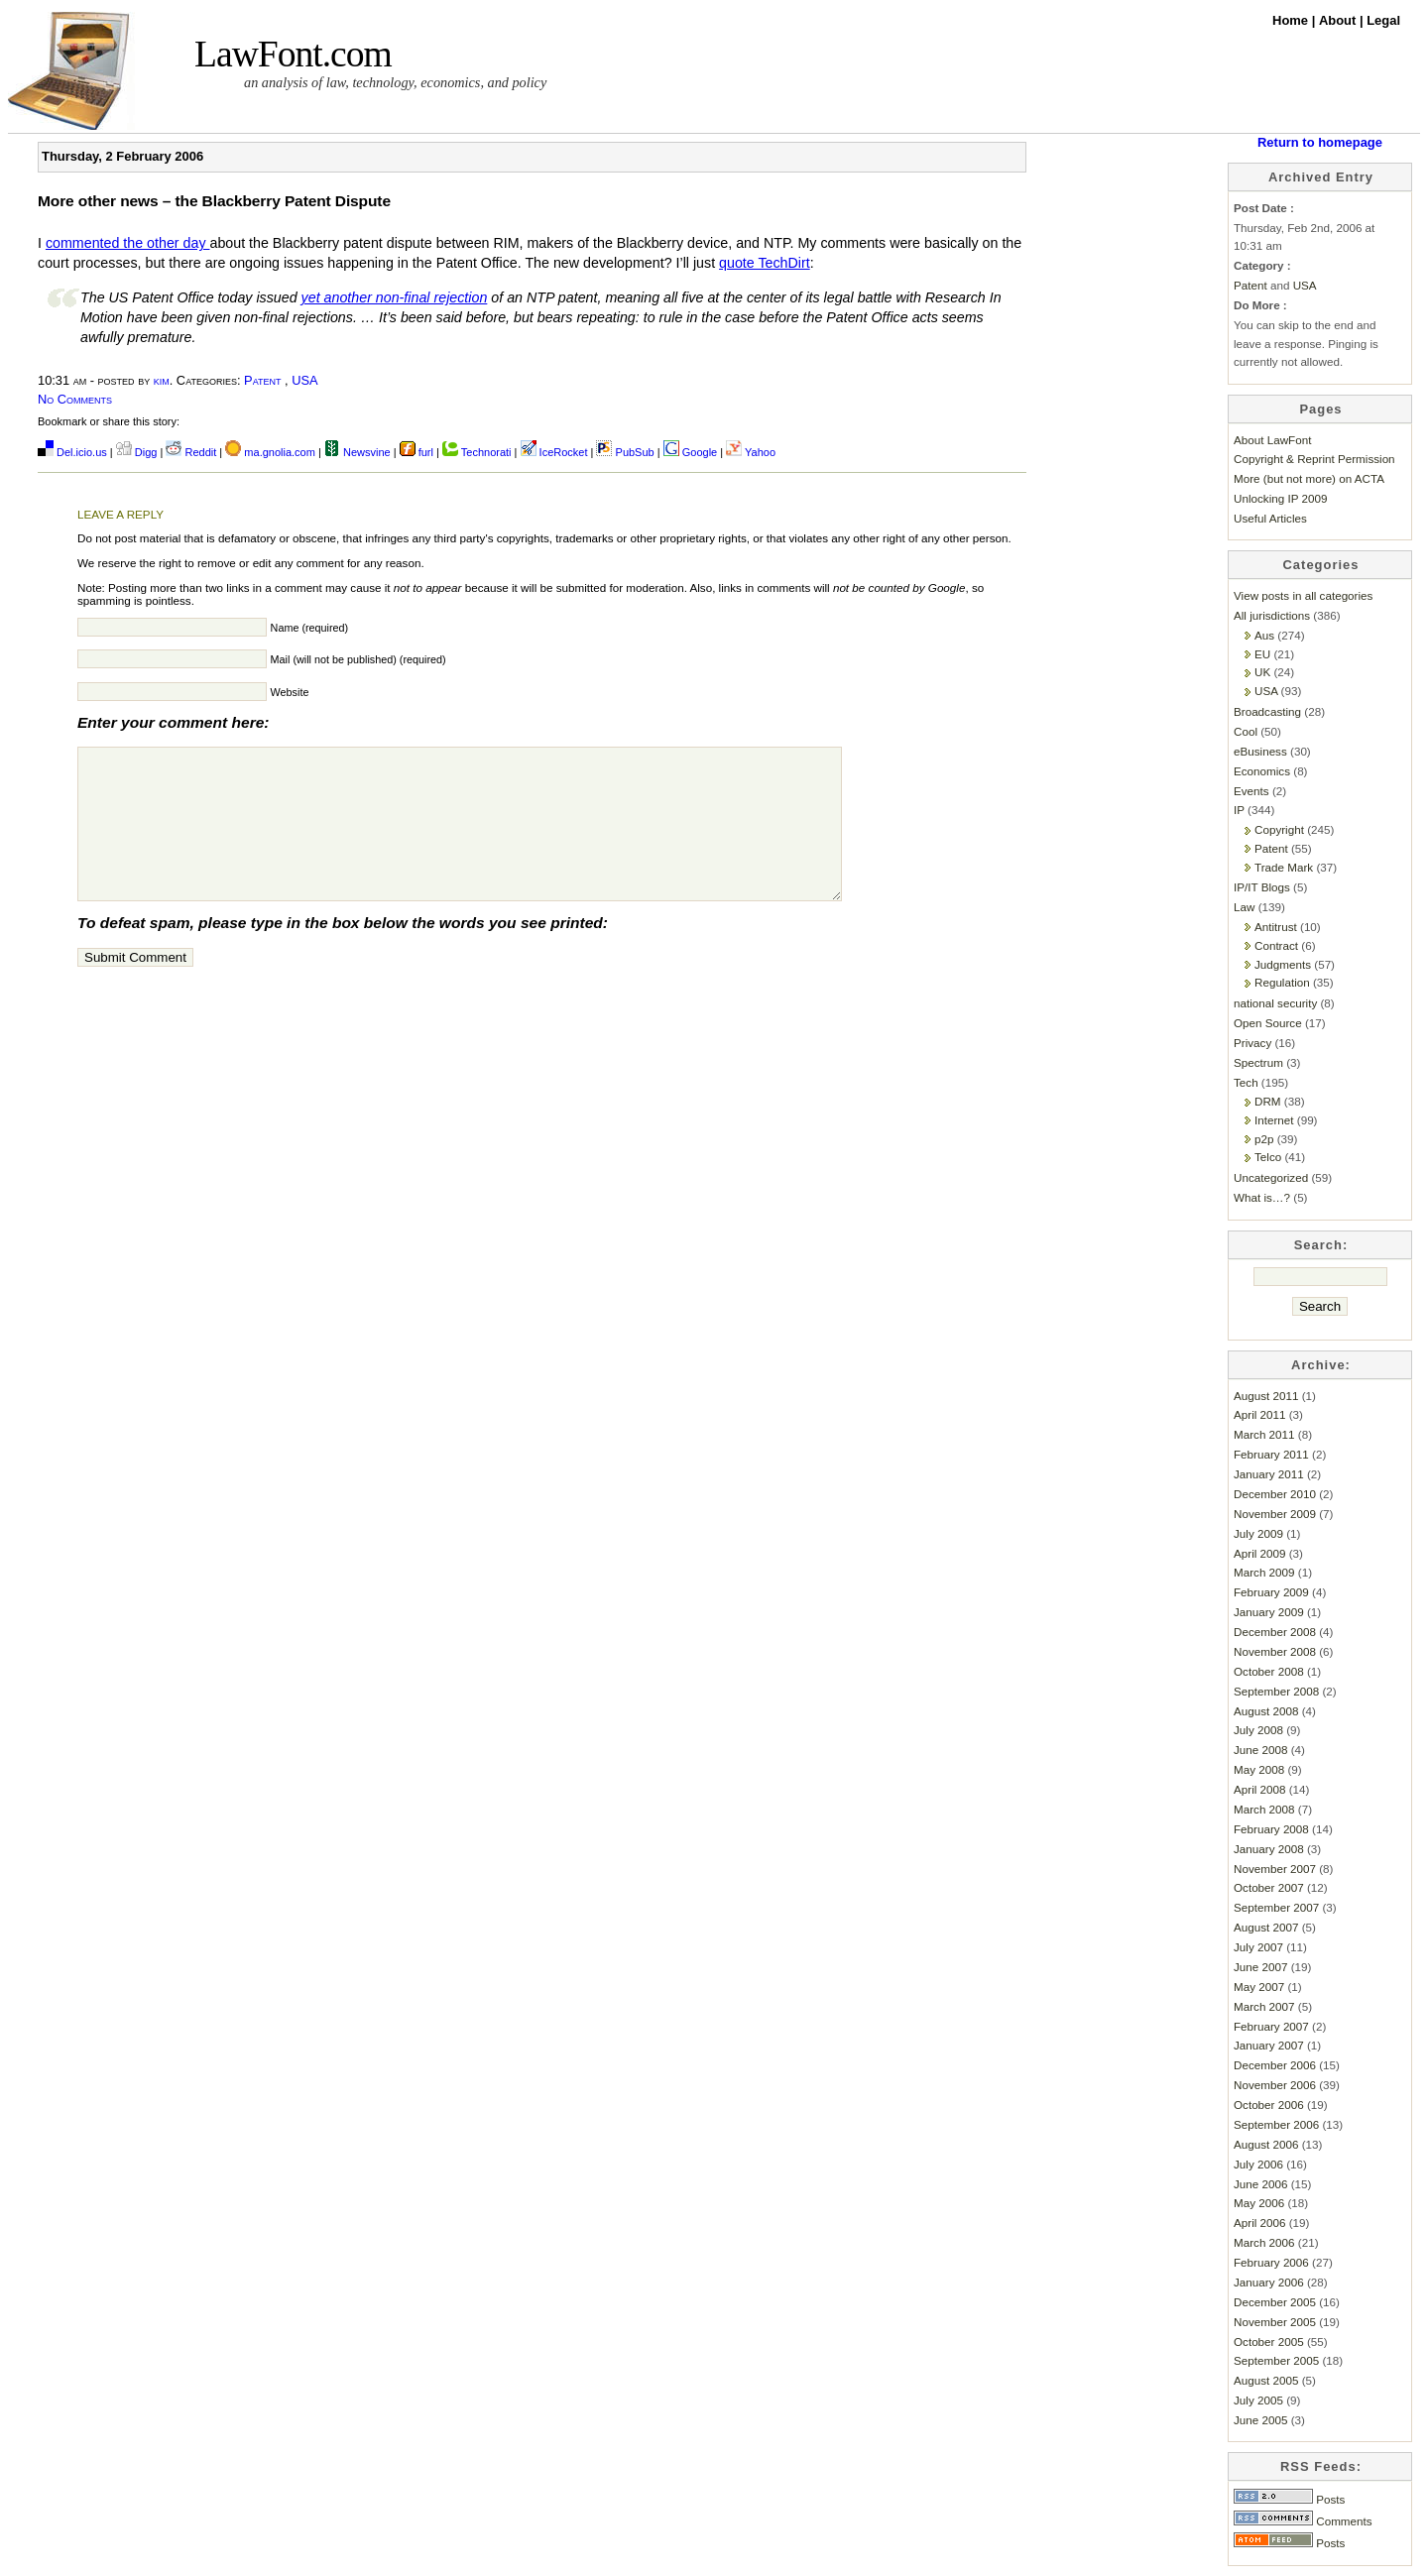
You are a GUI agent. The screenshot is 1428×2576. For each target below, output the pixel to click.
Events (1251, 790)
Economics (1262, 770)
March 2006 (1264, 2242)
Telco (1267, 1156)
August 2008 (1266, 1710)
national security (1275, 1002)
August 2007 (1266, 1927)
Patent (262, 380)
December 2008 (1275, 1631)
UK (1262, 671)
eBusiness (1260, 751)
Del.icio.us (72, 452)
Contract (1276, 945)
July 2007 (1258, 1946)
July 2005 (1258, 2400)
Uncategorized (1271, 1177)
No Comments (75, 399)
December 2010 (1275, 1493)
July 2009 (1258, 1533)
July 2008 (1258, 1729)
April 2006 (1260, 2222)
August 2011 (1266, 1395)
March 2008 (1264, 1809)
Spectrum (1258, 1062)
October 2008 (1269, 1671)
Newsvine (357, 452)
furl (418, 452)
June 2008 (1260, 1749)
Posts (1289, 2499)
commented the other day (128, 243)
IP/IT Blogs (1262, 886)
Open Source (1268, 1022)
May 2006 (1259, 2202)
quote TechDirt (764, 263)
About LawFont (1272, 439)
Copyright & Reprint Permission (1314, 458)
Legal (1383, 20)
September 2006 (1276, 2124)
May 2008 (1259, 1769)
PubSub (625, 452)
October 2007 (1269, 1887)
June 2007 (1260, 1966)
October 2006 (1269, 2104)
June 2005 (1260, 2419)
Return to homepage (1319, 142)
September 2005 (1276, 2360)
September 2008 (1276, 1691)
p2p (1263, 1138)
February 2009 (1271, 1591)
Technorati (477, 452)
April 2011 (1260, 1414)
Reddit (191, 452)
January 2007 (1269, 2045)
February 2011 (1271, 1454)
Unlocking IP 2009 (1280, 498)
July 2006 (1258, 2164)
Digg (137, 452)
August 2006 (1266, 2144)
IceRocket (556, 452)
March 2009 (1264, 1572)
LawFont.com (293, 54)
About (1339, 20)
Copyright (1279, 829)
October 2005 (1269, 2341)
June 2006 (1260, 2183)
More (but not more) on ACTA (1309, 478)
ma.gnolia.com (270, 452)
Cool (1245, 731)
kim (162, 380)
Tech (1246, 1082)
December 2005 (1275, 2301)
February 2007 (1271, 2026)
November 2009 (1275, 1513)
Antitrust (1275, 926)
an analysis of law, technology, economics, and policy (395, 82)
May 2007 (1259, 1986)
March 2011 (1264, 1434)
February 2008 (1271, 1828)
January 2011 (1269, 1473)
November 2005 (1275, 2321)
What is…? (1262, 1197)
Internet (1274, 1119)
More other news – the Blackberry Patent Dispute (214, 200)
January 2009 (1269, 1611)
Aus (1264, 635)
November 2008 (1275, 1651)
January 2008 (1269, 1848)
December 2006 (1275, 2064)
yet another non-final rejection (394, 297)
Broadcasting (1267, 711)
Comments (1303, 2521)
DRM (1267, 1101)
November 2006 (1275, 2084)
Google (690, 452)
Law (1244, 906)
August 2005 (1266, 2380)
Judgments (1282, 964)
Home (1292, 20)
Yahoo (750, 452)
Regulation (1282, 982)
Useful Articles (1270, 518)
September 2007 (1276, 1907)
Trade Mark (1283, 867)
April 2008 (1260, 1789)
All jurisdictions (1272, 615)
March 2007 (1264, 2006)
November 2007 (1275, 1868)
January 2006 (1269, 2282)
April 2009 (1260, 1553)
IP (1239, 809)
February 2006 (1271, 2262)
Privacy (1252, 1042)
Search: (1321, 1244)
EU (1262, 653)
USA (304, 380)
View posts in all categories (1303, 595)
